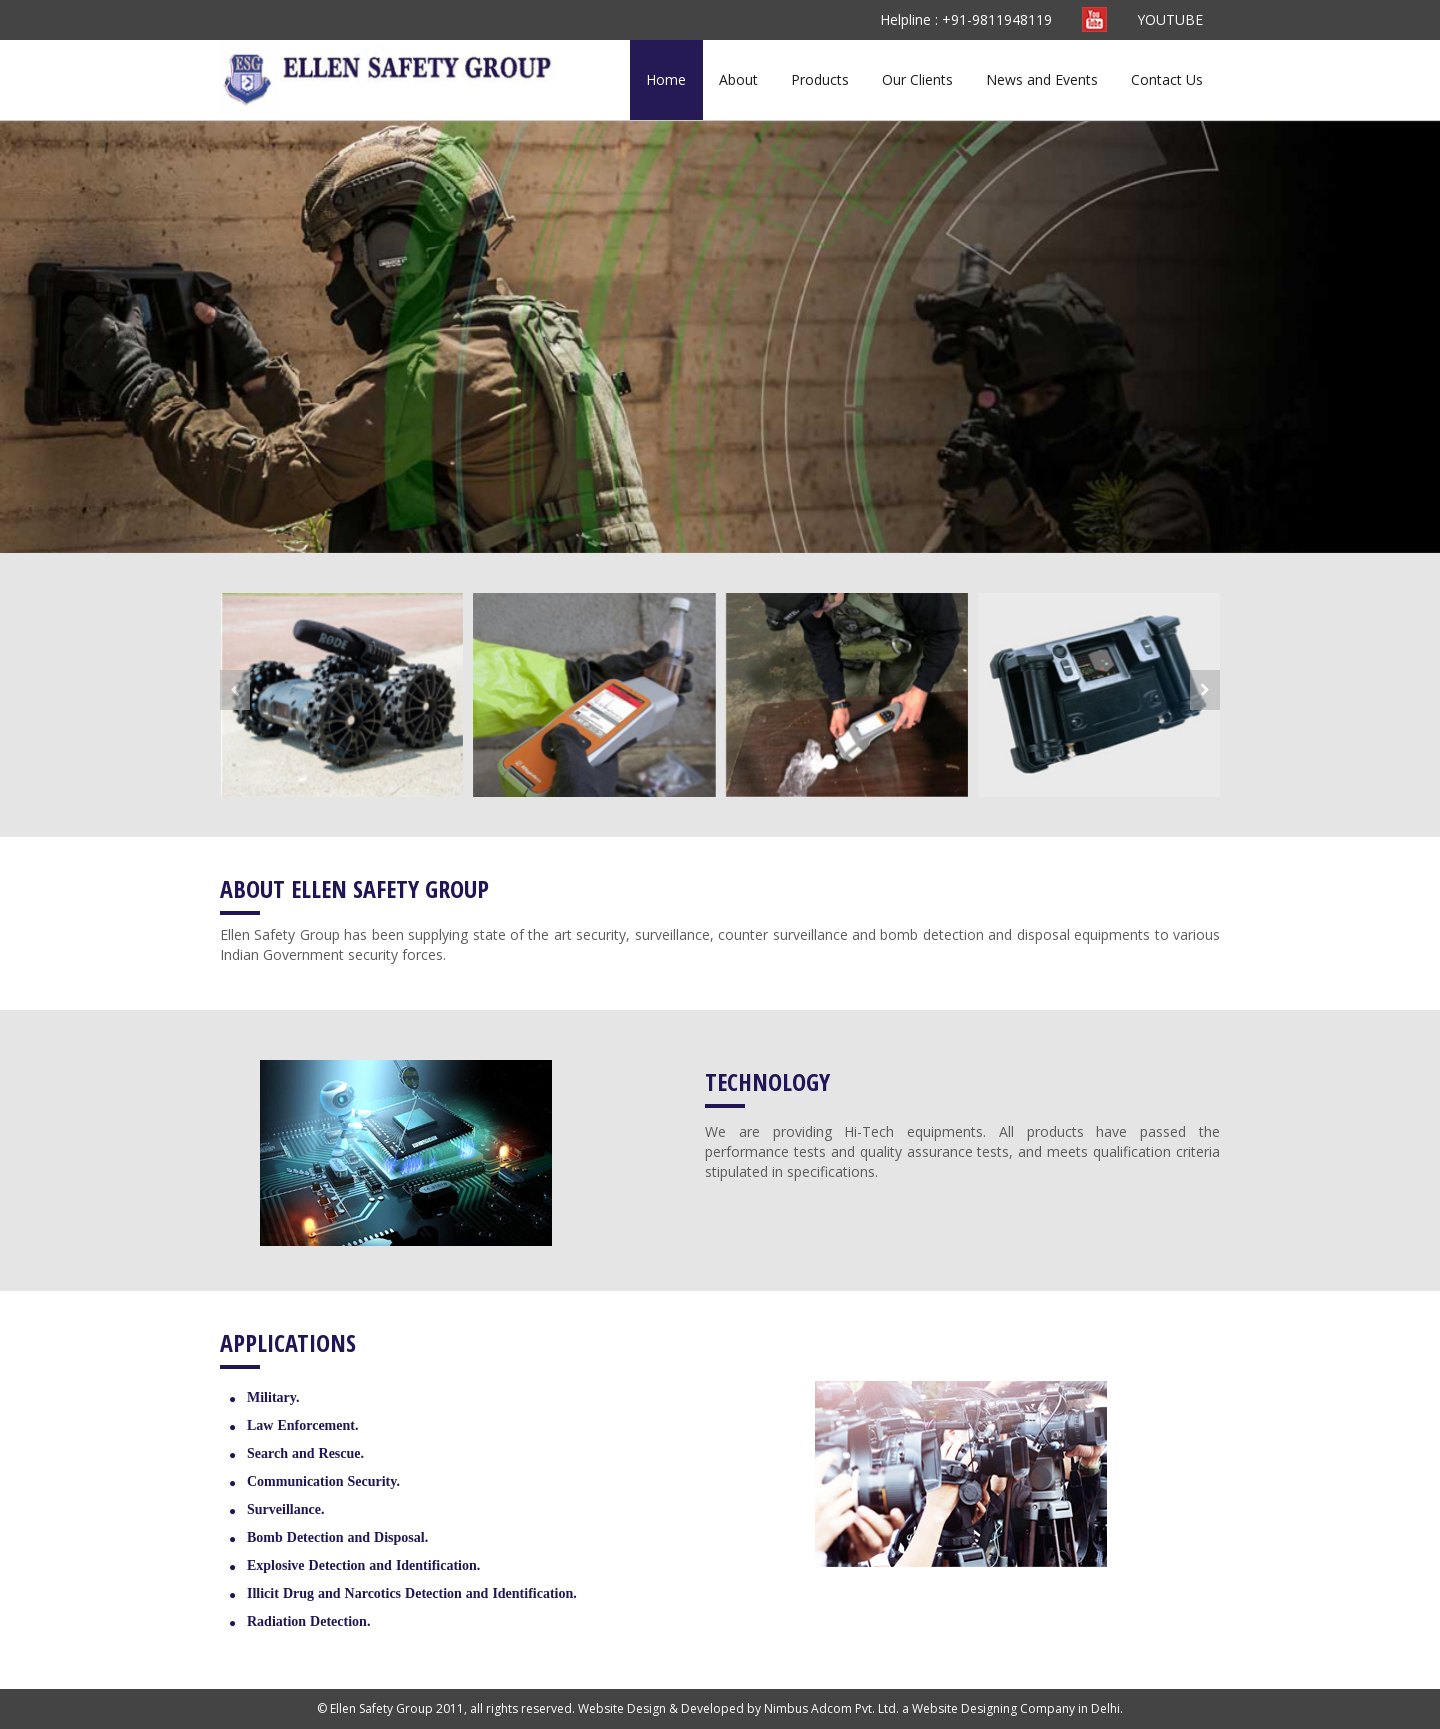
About (738, 79)
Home (666, 79)
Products (820, 79)
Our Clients (917, 79)
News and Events (1042, 79)
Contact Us (1167, 79)
